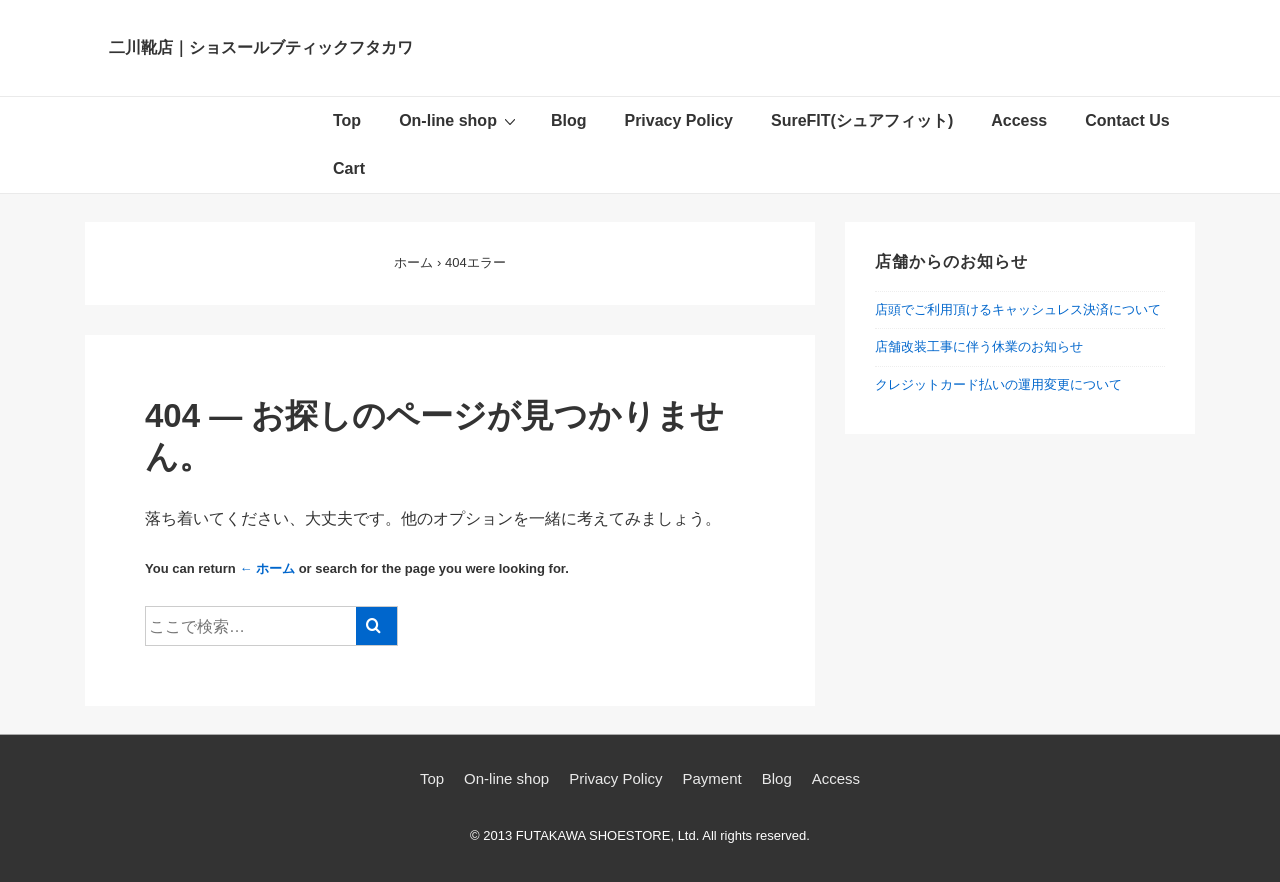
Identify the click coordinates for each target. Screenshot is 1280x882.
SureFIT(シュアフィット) (862, 120)
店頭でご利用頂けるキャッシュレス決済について (1018, 309)
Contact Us (1127, 120)
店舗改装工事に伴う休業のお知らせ (979, 346)
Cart (349, 168)
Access (1019, 120)
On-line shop (460, 120)
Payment (712, 778)
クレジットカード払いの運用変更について (998, 384)
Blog (569, 120)
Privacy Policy (678, 120)
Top (347, 120)
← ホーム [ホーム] (267, 568)
